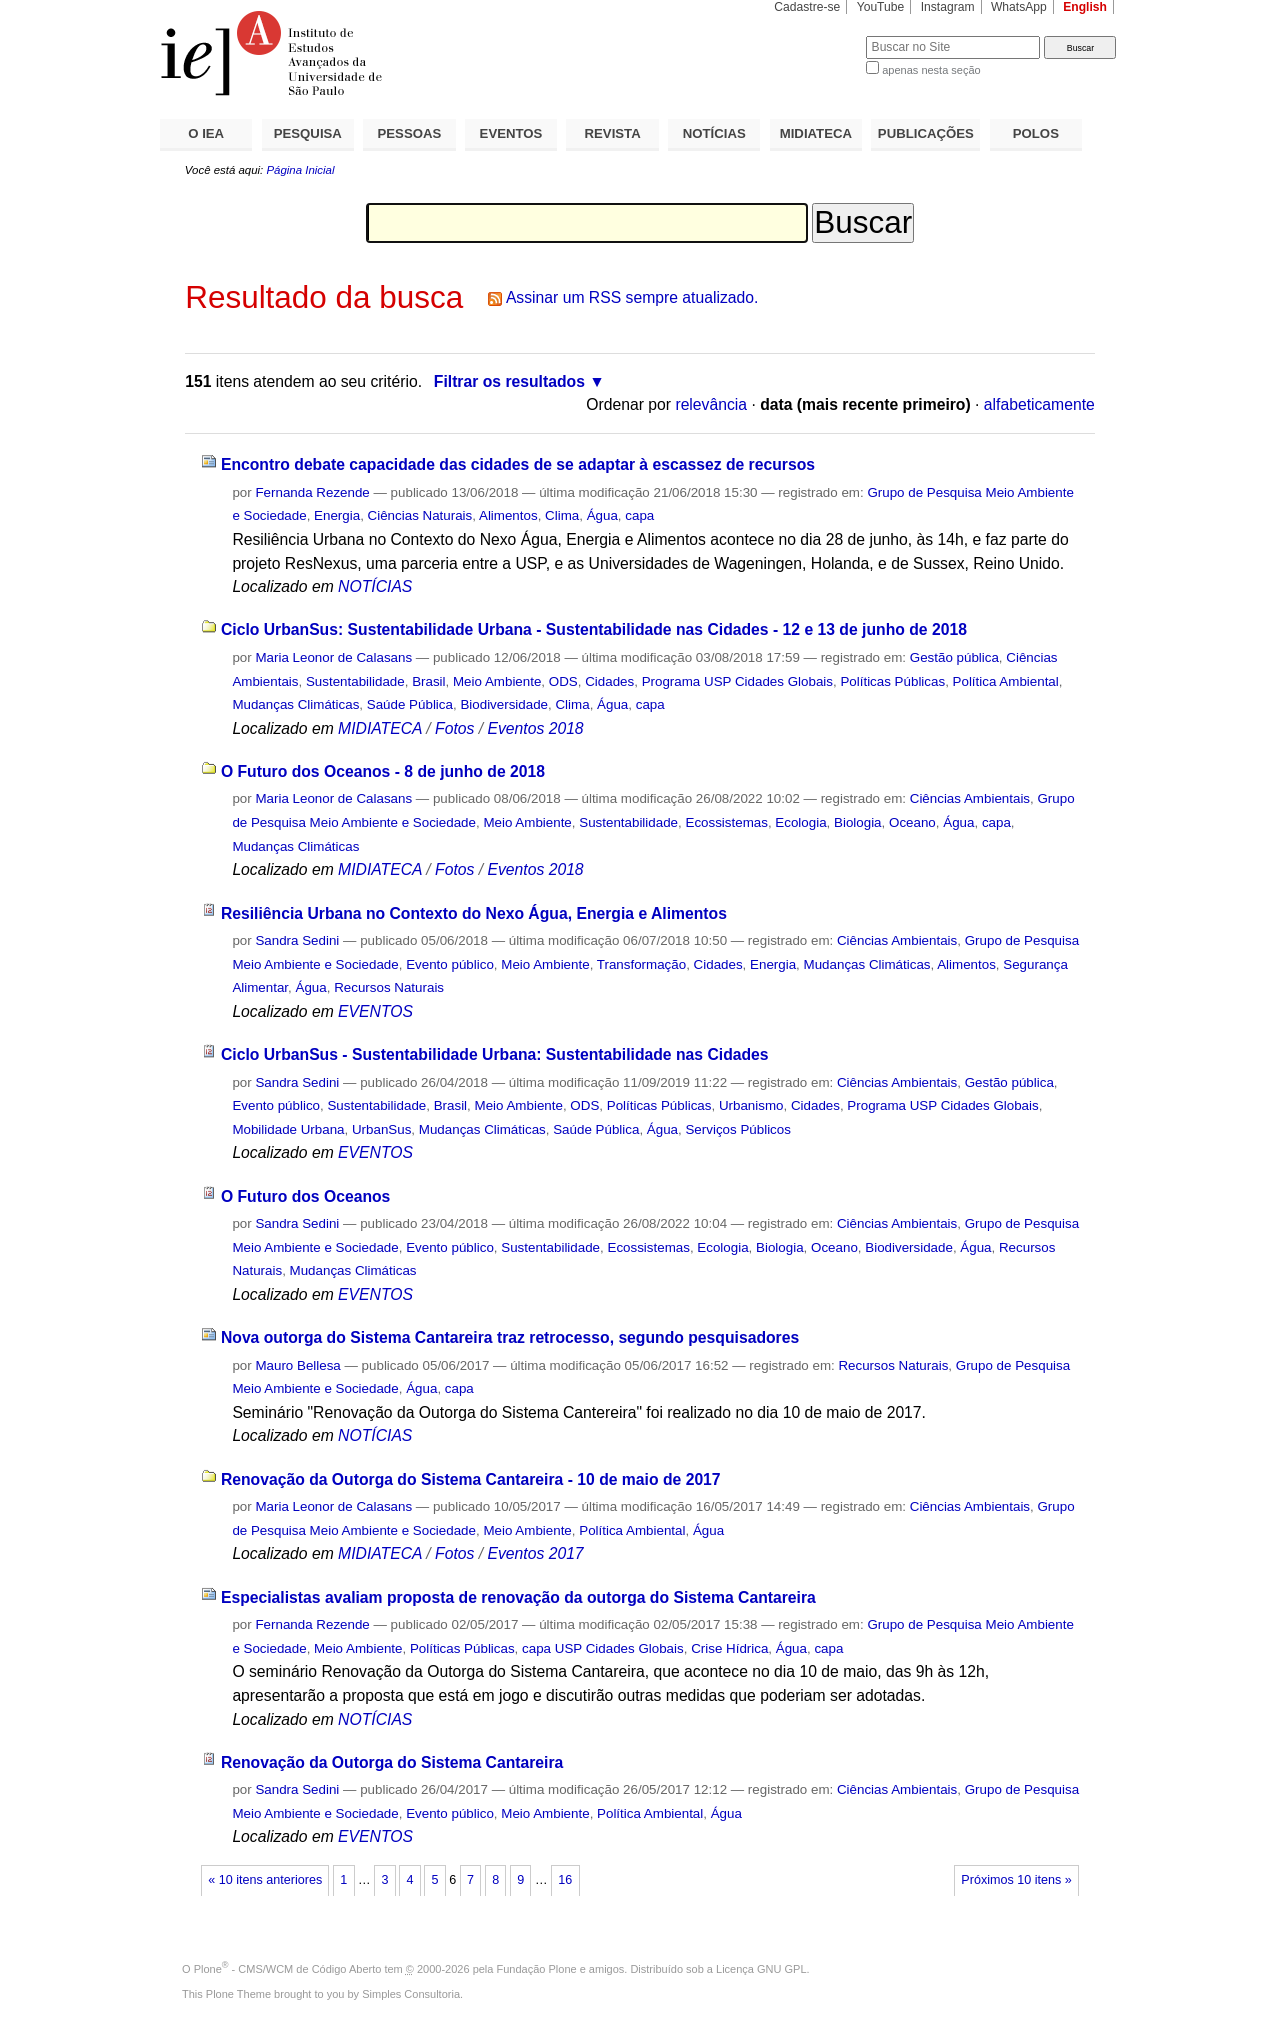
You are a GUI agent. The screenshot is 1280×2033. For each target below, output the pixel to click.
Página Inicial (300, 170)
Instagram (948, 7)
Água (602, 515)
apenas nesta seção (931, 70)
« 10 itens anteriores (265, 1880)
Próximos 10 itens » (1016, 1880)
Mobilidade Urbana (288, 1129)
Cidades (609, 681)
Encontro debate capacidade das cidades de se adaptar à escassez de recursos (518, 464)
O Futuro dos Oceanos (305, 1196)
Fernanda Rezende (312, 492)
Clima (562, 515)
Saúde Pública (410, 704)
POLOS (1036, 133)
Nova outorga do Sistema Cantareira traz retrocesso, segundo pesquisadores (510, 1337)
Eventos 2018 (535, 728)
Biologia (858, 822)
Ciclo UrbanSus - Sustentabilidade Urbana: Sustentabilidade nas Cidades (495, 1054)
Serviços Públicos (737, 1129)
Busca (817, 35)
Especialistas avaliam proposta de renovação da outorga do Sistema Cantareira (518, 1597)
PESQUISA (308, 133)
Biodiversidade (504, 704)
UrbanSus (381, 1129)
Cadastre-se (807, 7)
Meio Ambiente (497, 681)
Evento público (450, 964)
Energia (337, 515)
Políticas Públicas (892, 681)
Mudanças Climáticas (295, 704)
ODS (563, 681)
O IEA (206, 133)
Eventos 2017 (535, 1553)
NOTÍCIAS (714, 133)
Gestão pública (954, 657)
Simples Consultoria (411, 1994)
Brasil (428, 681)
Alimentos (508, 515)
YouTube (881, 7)
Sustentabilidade (355, 681)
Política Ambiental (1006, 681)
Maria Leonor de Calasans (333, 657)
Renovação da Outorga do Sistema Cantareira (392, 1762)
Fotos (454, 728)
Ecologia (800, 822)
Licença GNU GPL (761, 1969)
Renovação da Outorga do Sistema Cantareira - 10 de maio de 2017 (471, 1479)
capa (639, 515)
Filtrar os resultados (509, 381)
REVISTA (613, 133)
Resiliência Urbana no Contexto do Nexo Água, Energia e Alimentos (474, 913)
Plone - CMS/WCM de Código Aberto (288, 1969)
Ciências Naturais (420, 515)
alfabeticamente (1039, 404)
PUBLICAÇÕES (926, 133)
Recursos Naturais (389, 987)
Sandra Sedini (297, 940)
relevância (711, 404)
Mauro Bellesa (297, 1365)
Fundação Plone (537, 1969)
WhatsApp (1019, 7)
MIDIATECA (816, 133)
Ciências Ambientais (970, 798)
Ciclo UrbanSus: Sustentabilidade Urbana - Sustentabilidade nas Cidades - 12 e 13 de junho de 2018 (594, 629)
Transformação (641, 964)
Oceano (912, 822)
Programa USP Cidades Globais (737, 681)
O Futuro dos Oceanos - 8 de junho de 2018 (383, 771)
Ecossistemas (726, 822)
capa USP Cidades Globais (603, 1648)
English (1085, 7)
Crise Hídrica (729, 1648)
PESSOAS (410, 133)
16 (565, 1880)
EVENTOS (511, 133)
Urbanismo (751, 1105)
